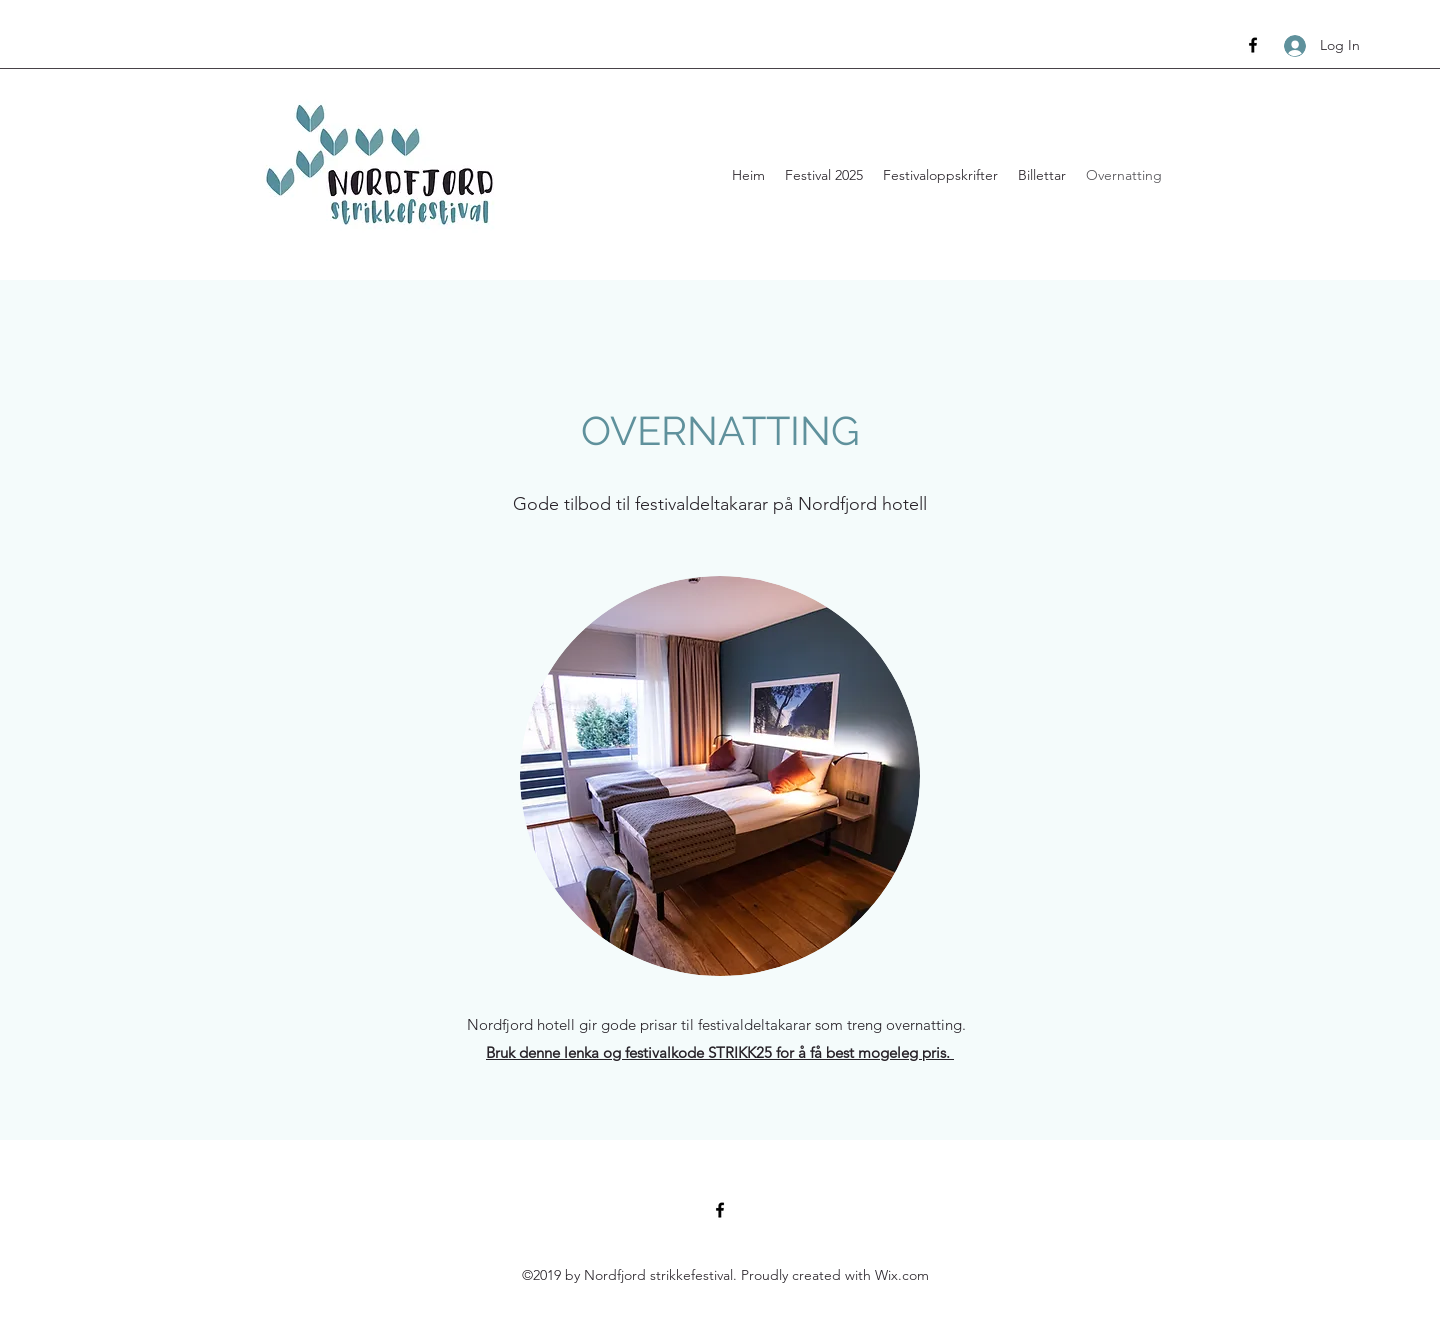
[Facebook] (1253, 45)
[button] (824, 175)
